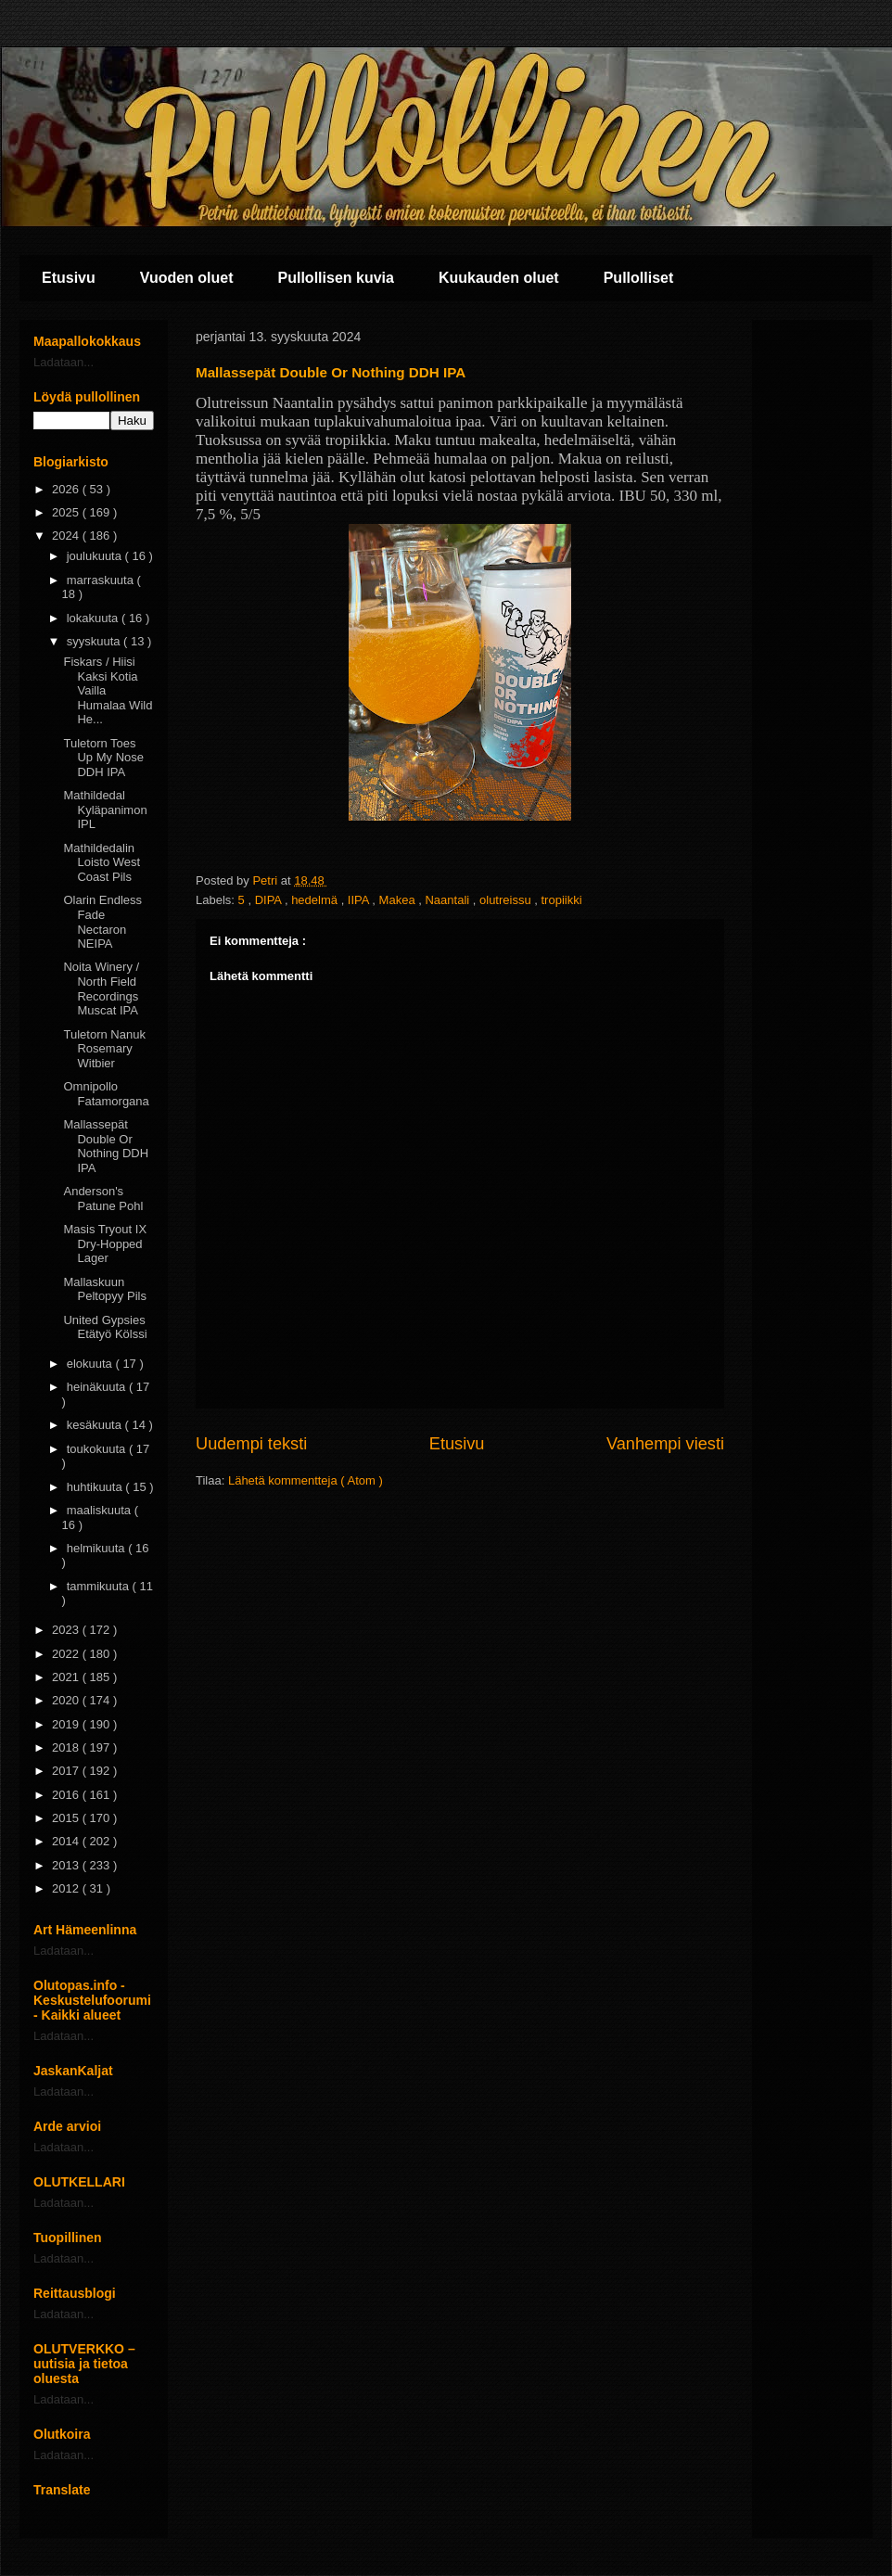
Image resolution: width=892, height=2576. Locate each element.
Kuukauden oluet (499, 278)
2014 (67, 1841)
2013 (67, 1865)
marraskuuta (102, 580)
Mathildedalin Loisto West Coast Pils (101, 862)
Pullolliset (639, 278)
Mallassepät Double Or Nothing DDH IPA (105, 1146)
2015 (67, 1818)
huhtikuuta (96, 1487)
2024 (67, 535)
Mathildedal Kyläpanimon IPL (105, 809)
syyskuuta (95, 641)
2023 (67, 1630)
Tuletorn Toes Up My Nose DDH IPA (103, 757)
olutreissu (506, 900)
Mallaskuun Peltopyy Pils (104, 1289)
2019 (67, 1724)
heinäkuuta (98, 1387)
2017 (67, 1771)
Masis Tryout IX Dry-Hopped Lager (105, 1243)
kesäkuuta (96, 1425)
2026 (67, 489)
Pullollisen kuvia (336, 278)
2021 (67, 1677)
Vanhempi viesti (665, 1444)
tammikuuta (100, 1586)
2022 (67, 1654)
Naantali (448, 900)
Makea (399, 900)
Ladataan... (63, 362)
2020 (67, 1700)
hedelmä (315, 900)
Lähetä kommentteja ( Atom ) (305, 1480)
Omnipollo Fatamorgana (105, 1093)
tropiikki (562, 900)
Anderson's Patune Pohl (103, 1198)
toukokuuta (98, 1449)
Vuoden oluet (187, 278)
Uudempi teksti (251, 1444)
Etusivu (69, 278)
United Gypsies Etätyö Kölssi (105, 1327)
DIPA (270, 900)
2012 (67, 1888)
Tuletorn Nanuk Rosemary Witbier (104, 1048)
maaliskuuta (100, 1510)
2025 (67, 512)
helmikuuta (97, 1548)
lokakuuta (94, 618)
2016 (67, 1795)
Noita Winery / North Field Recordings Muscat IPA (101, 988)
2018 (67, 1747)
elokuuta (91, 1364)
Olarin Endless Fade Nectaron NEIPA (102, 921)
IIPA (360, 900)
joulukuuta (96, 556)
